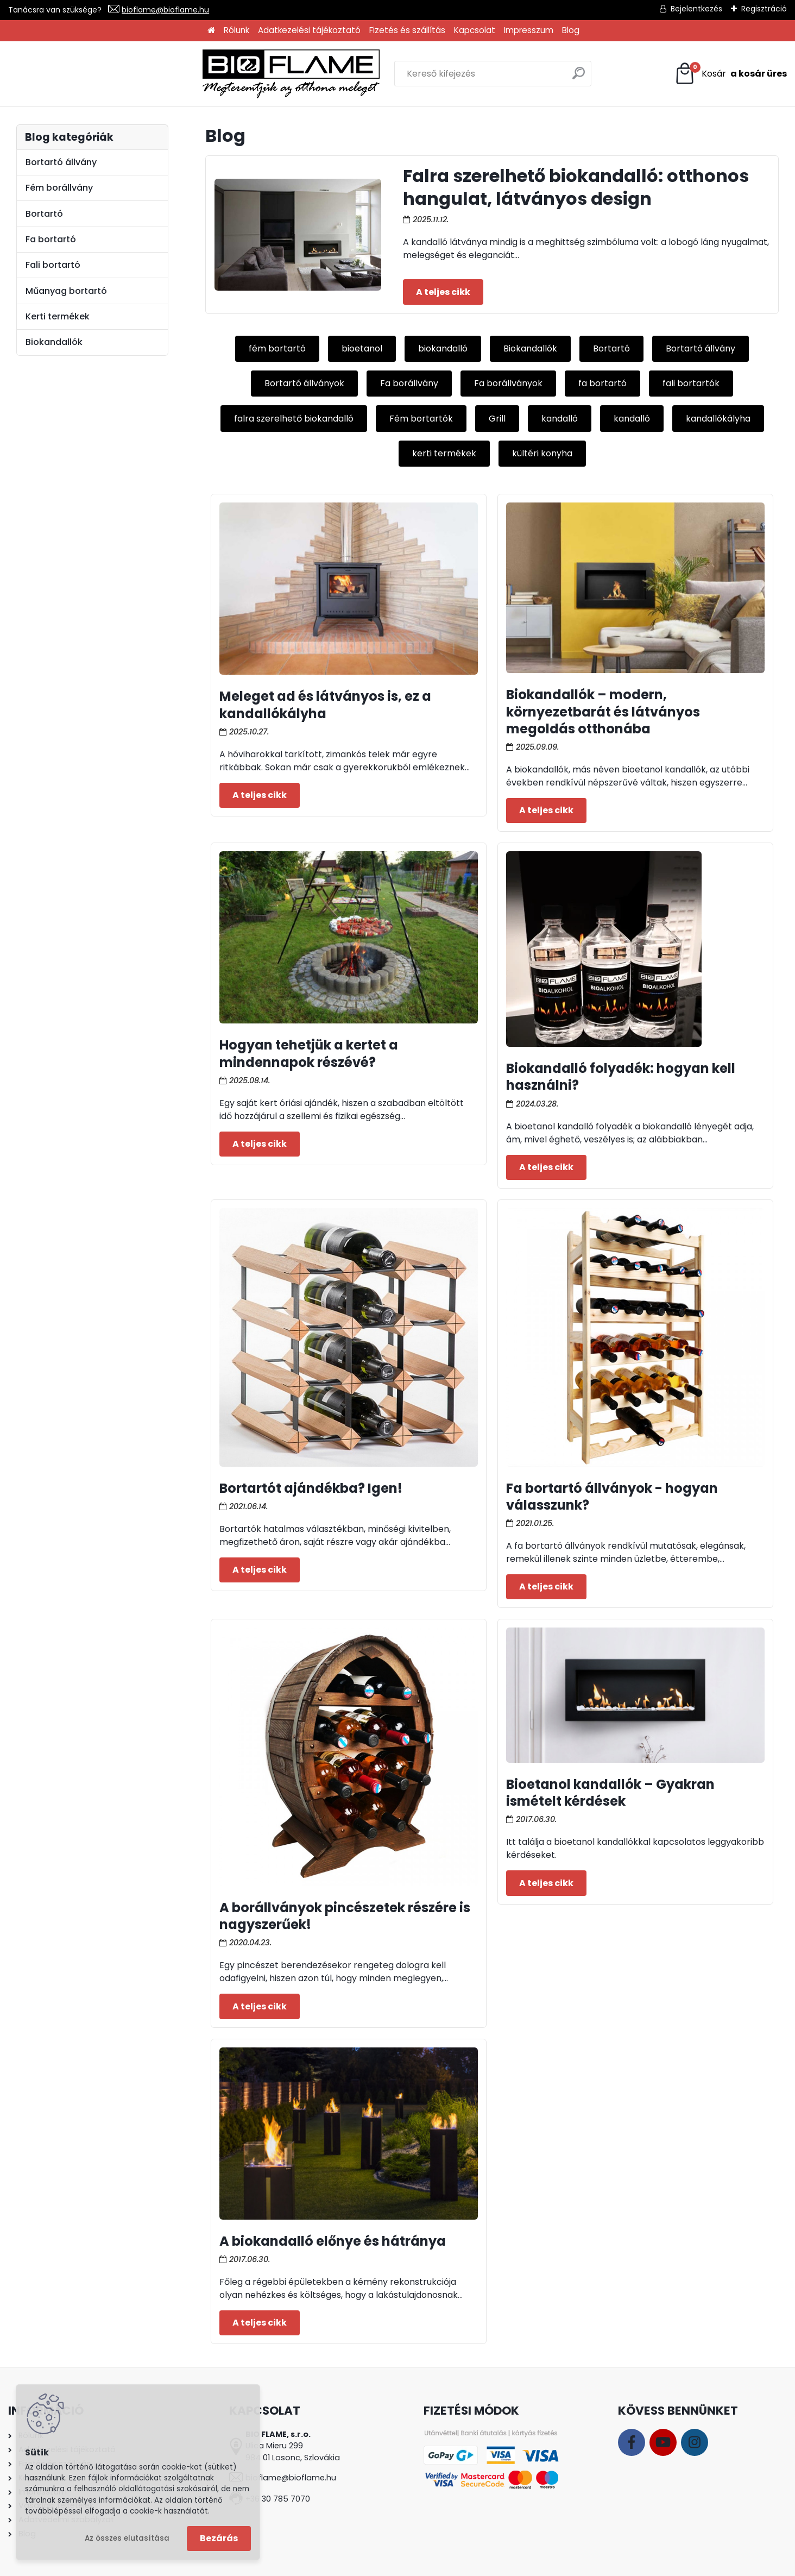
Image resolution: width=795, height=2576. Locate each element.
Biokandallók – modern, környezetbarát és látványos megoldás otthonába (603, 711)
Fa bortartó (51, 239)
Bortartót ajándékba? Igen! (310, 1488)
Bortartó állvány (700, 348)
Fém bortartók (421, 418)
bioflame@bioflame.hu (165, 9)
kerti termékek (444, 453)
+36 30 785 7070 (277, 2498)
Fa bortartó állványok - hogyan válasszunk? (612, 1496)
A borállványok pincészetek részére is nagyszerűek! (344, 1916)
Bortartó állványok (304, 383)
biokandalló (443, 348)
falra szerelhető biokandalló (294, 418)
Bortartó (611, 348)
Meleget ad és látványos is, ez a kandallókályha (325, 704)
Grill (497, 418)
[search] (514, 77)
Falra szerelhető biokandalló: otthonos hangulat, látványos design (576, 187)
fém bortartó (277, 348)
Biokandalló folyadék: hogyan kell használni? (620, 1076)
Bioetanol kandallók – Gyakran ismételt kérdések (610, 1792)
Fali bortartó (53, 265)
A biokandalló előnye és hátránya (332, 2241)
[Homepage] (211, 30)
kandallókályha (718, 418)
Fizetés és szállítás (407, 30)
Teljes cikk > (443, 291)
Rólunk (236, 30)
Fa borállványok (508, 383)
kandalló (559, 418)
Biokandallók (530, 348)
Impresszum (528, 30)
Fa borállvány (409, 383)
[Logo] (97, 74)
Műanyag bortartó (66, 291)
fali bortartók (691, 383)
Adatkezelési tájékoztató (309, 30)
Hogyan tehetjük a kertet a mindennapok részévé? (308, 1053)
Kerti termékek (58, 316)
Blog (570, 30)
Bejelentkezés (696, 8)
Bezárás (219, 2538)
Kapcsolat (474, 30)
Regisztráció (764, 8)
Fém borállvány (59, 187)
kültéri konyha (542, 453)
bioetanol (362, 348)
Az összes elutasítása (127, 2538)
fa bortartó (602, 383)
